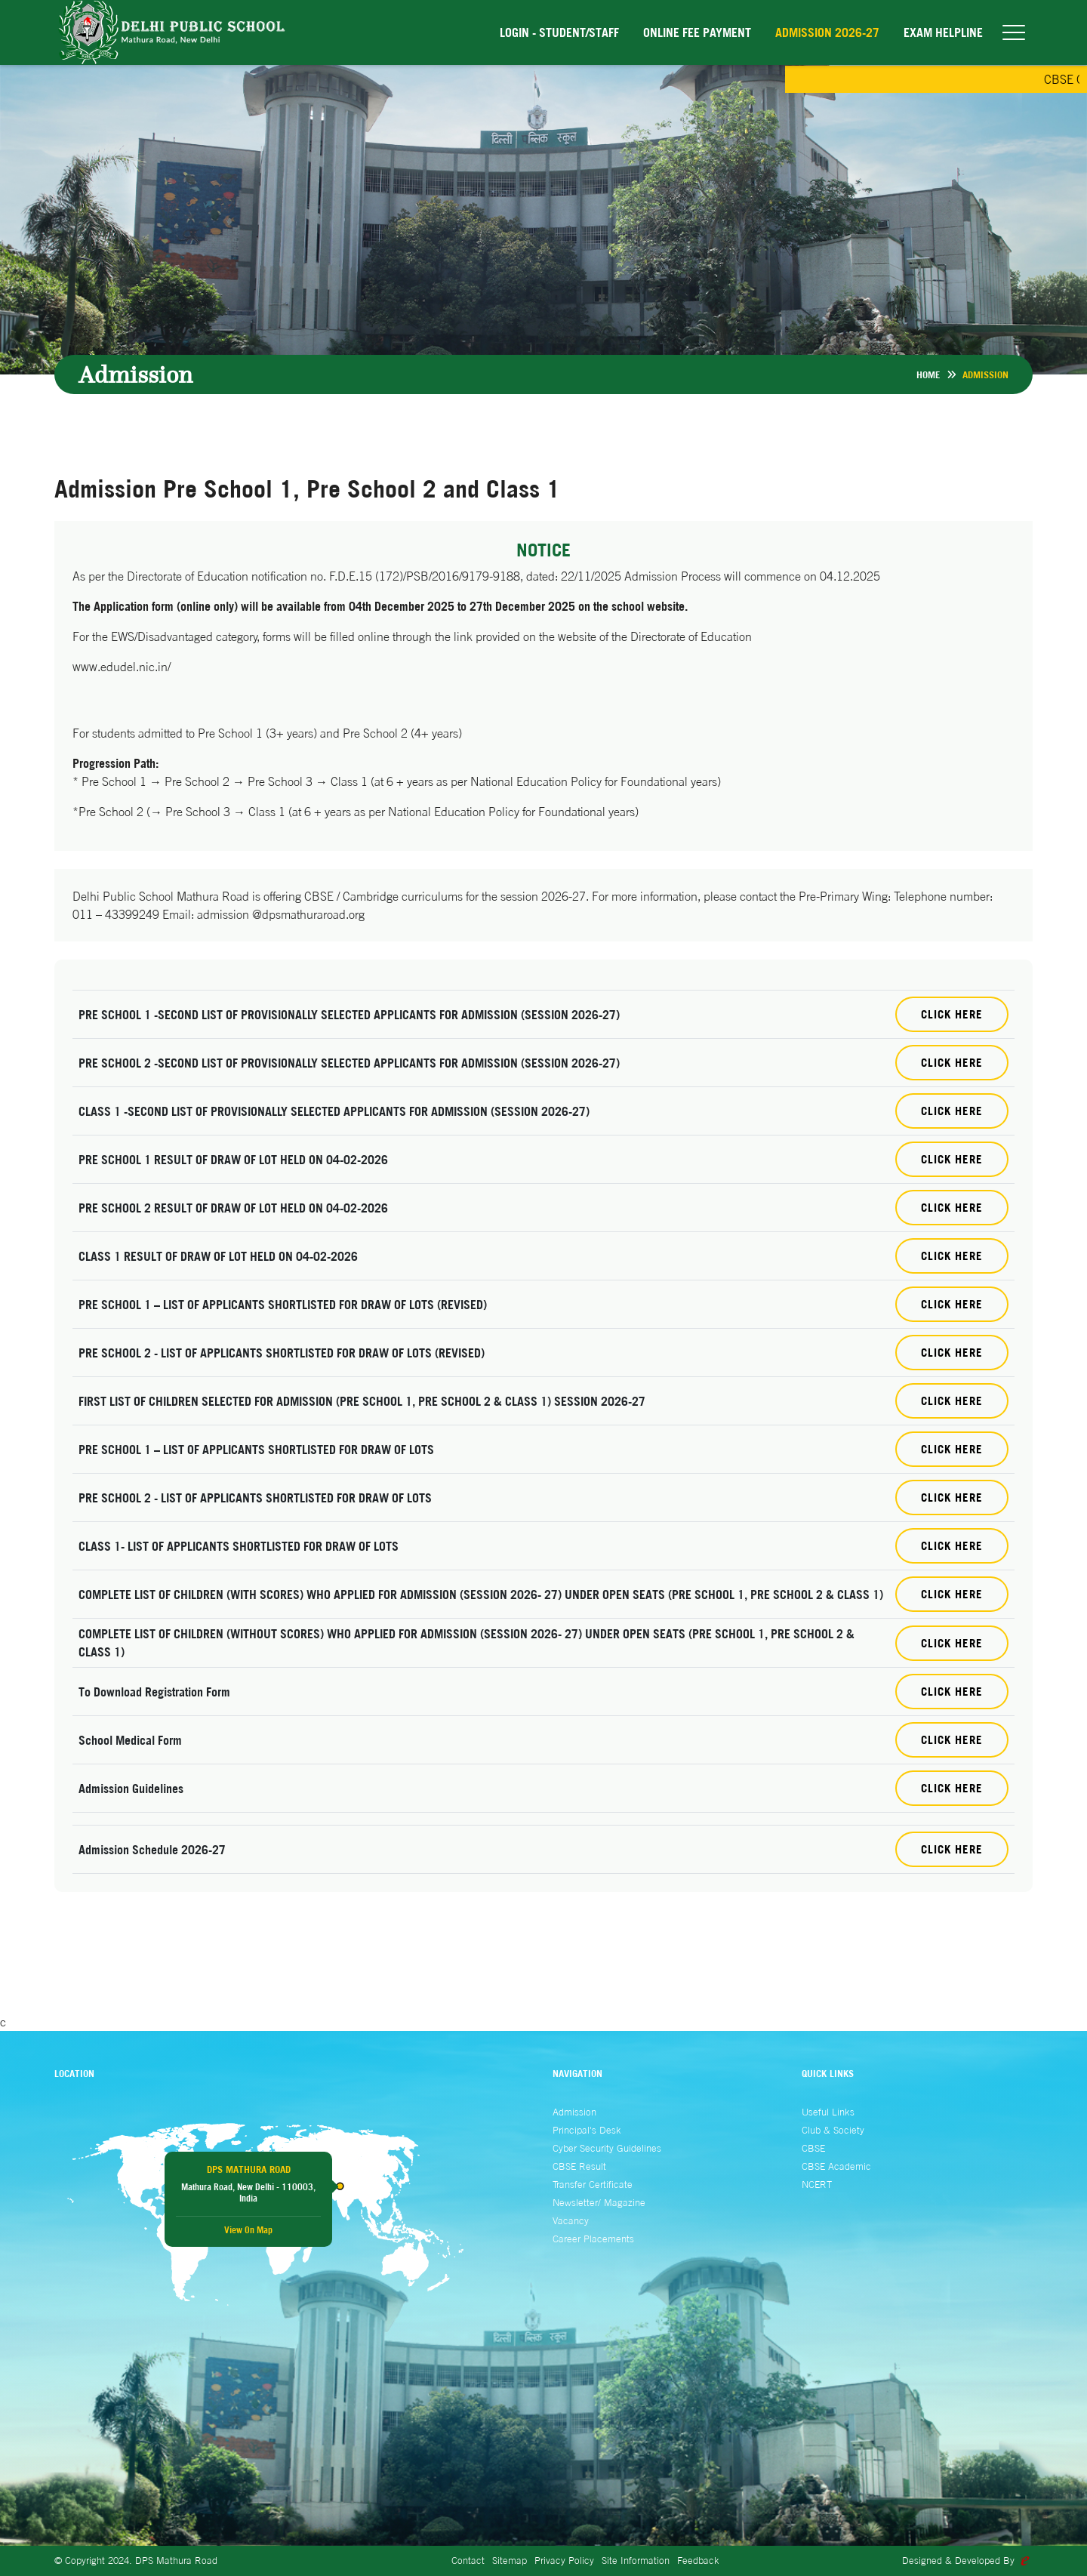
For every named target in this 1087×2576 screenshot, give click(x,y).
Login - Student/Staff (559, 32)
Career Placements (593, 2238)
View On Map (248, 2230)
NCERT (817, 2184)
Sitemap (509, 2560)
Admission (574, 2112)
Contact (468, 2560)
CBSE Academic (836, 2166)
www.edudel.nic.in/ (121, 666)
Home (928, 374)
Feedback (698, 2560)
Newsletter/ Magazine (599, 2202)
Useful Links (828, 2112)
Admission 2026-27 (827, 32)
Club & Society (833, 2130)
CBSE (813, 2148)
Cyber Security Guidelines (607, 2148)
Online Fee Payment (697, 32)
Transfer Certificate (593, 2184)
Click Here (952, 1014)
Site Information (636, 2560)
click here (952, 1788)
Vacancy (571, 2220)
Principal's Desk (587, 2130)
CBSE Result (579, 2166)
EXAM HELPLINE (943, 32)
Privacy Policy (564, 2560)
